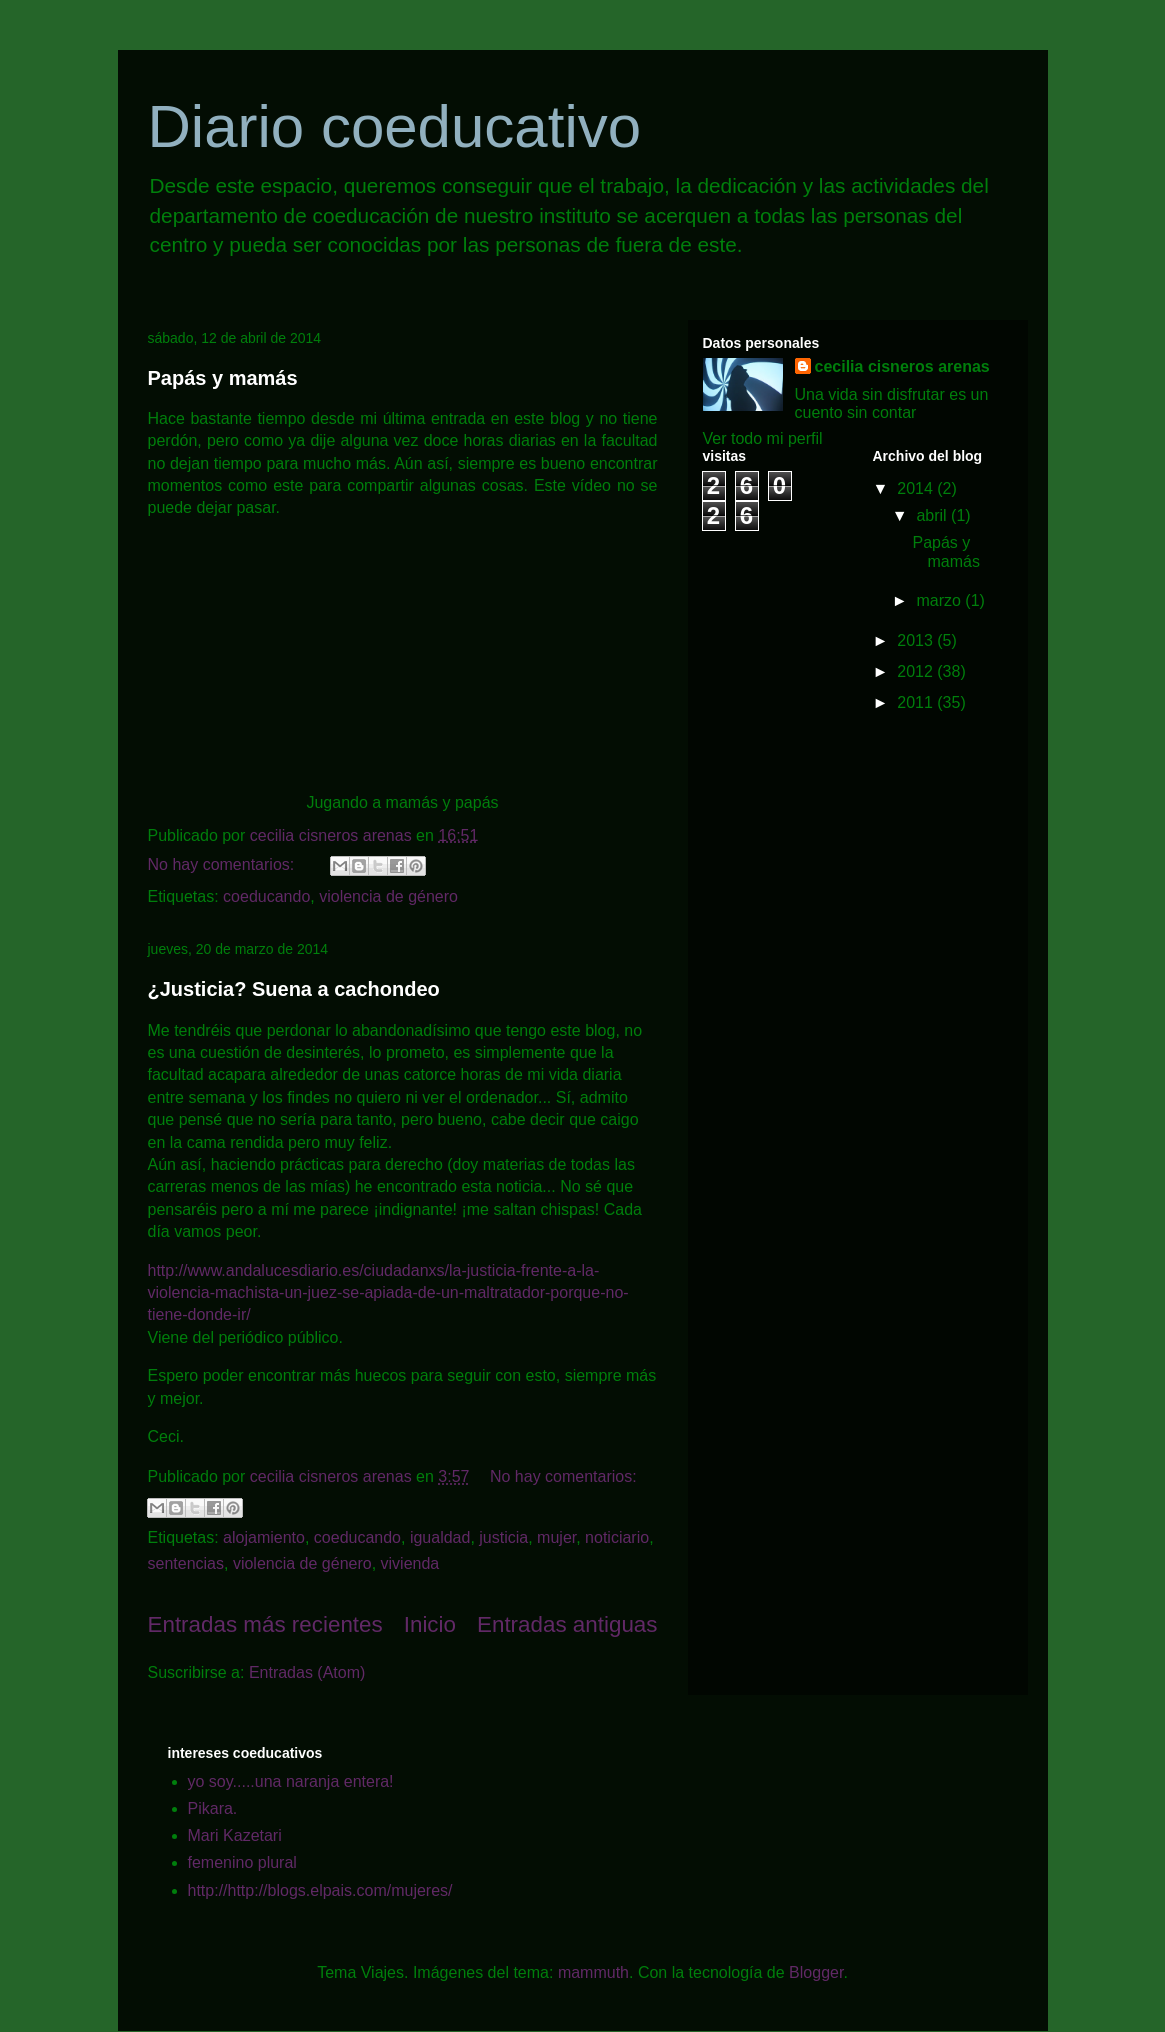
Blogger (816, 1972)
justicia (503, 1537)
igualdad (440, 1537)
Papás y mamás (223, 378)
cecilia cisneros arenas (902, 366)
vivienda (410, 1563)
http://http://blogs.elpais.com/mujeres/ (320, 1890)
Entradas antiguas (567, 1624)
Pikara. (213, 1808)
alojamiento (264, 1537)
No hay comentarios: (223, 864)
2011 (917, 702)
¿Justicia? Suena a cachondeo (294, 989)
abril (933, 515)
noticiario (617, 1537)
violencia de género (388, 896)
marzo (940, 600)
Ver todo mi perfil (763, 438)
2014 (917, 488)
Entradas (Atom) (307, 1672)
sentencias (186, 1563)
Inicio (430, 1624)
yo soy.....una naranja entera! (291, 1781)
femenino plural (242, 1862)
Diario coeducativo (395, 126)
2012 (917, 671)
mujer (556, 1537)
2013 (917, 640)
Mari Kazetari (235, 1835)
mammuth (593, 1972)
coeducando (266, 896)
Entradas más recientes (265, 1624)
